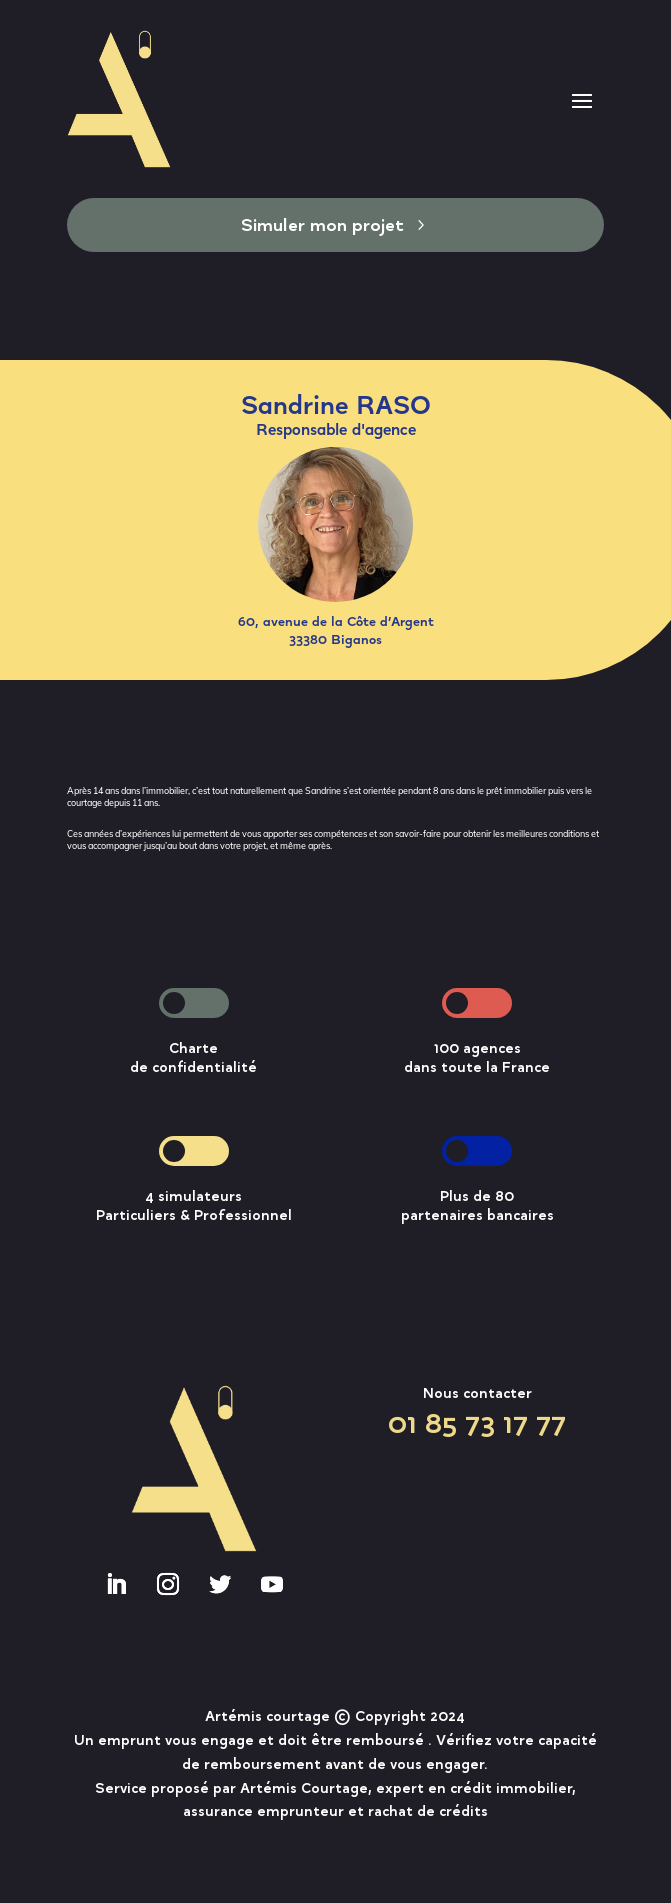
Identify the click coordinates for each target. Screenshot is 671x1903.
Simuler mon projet (322, 224)
